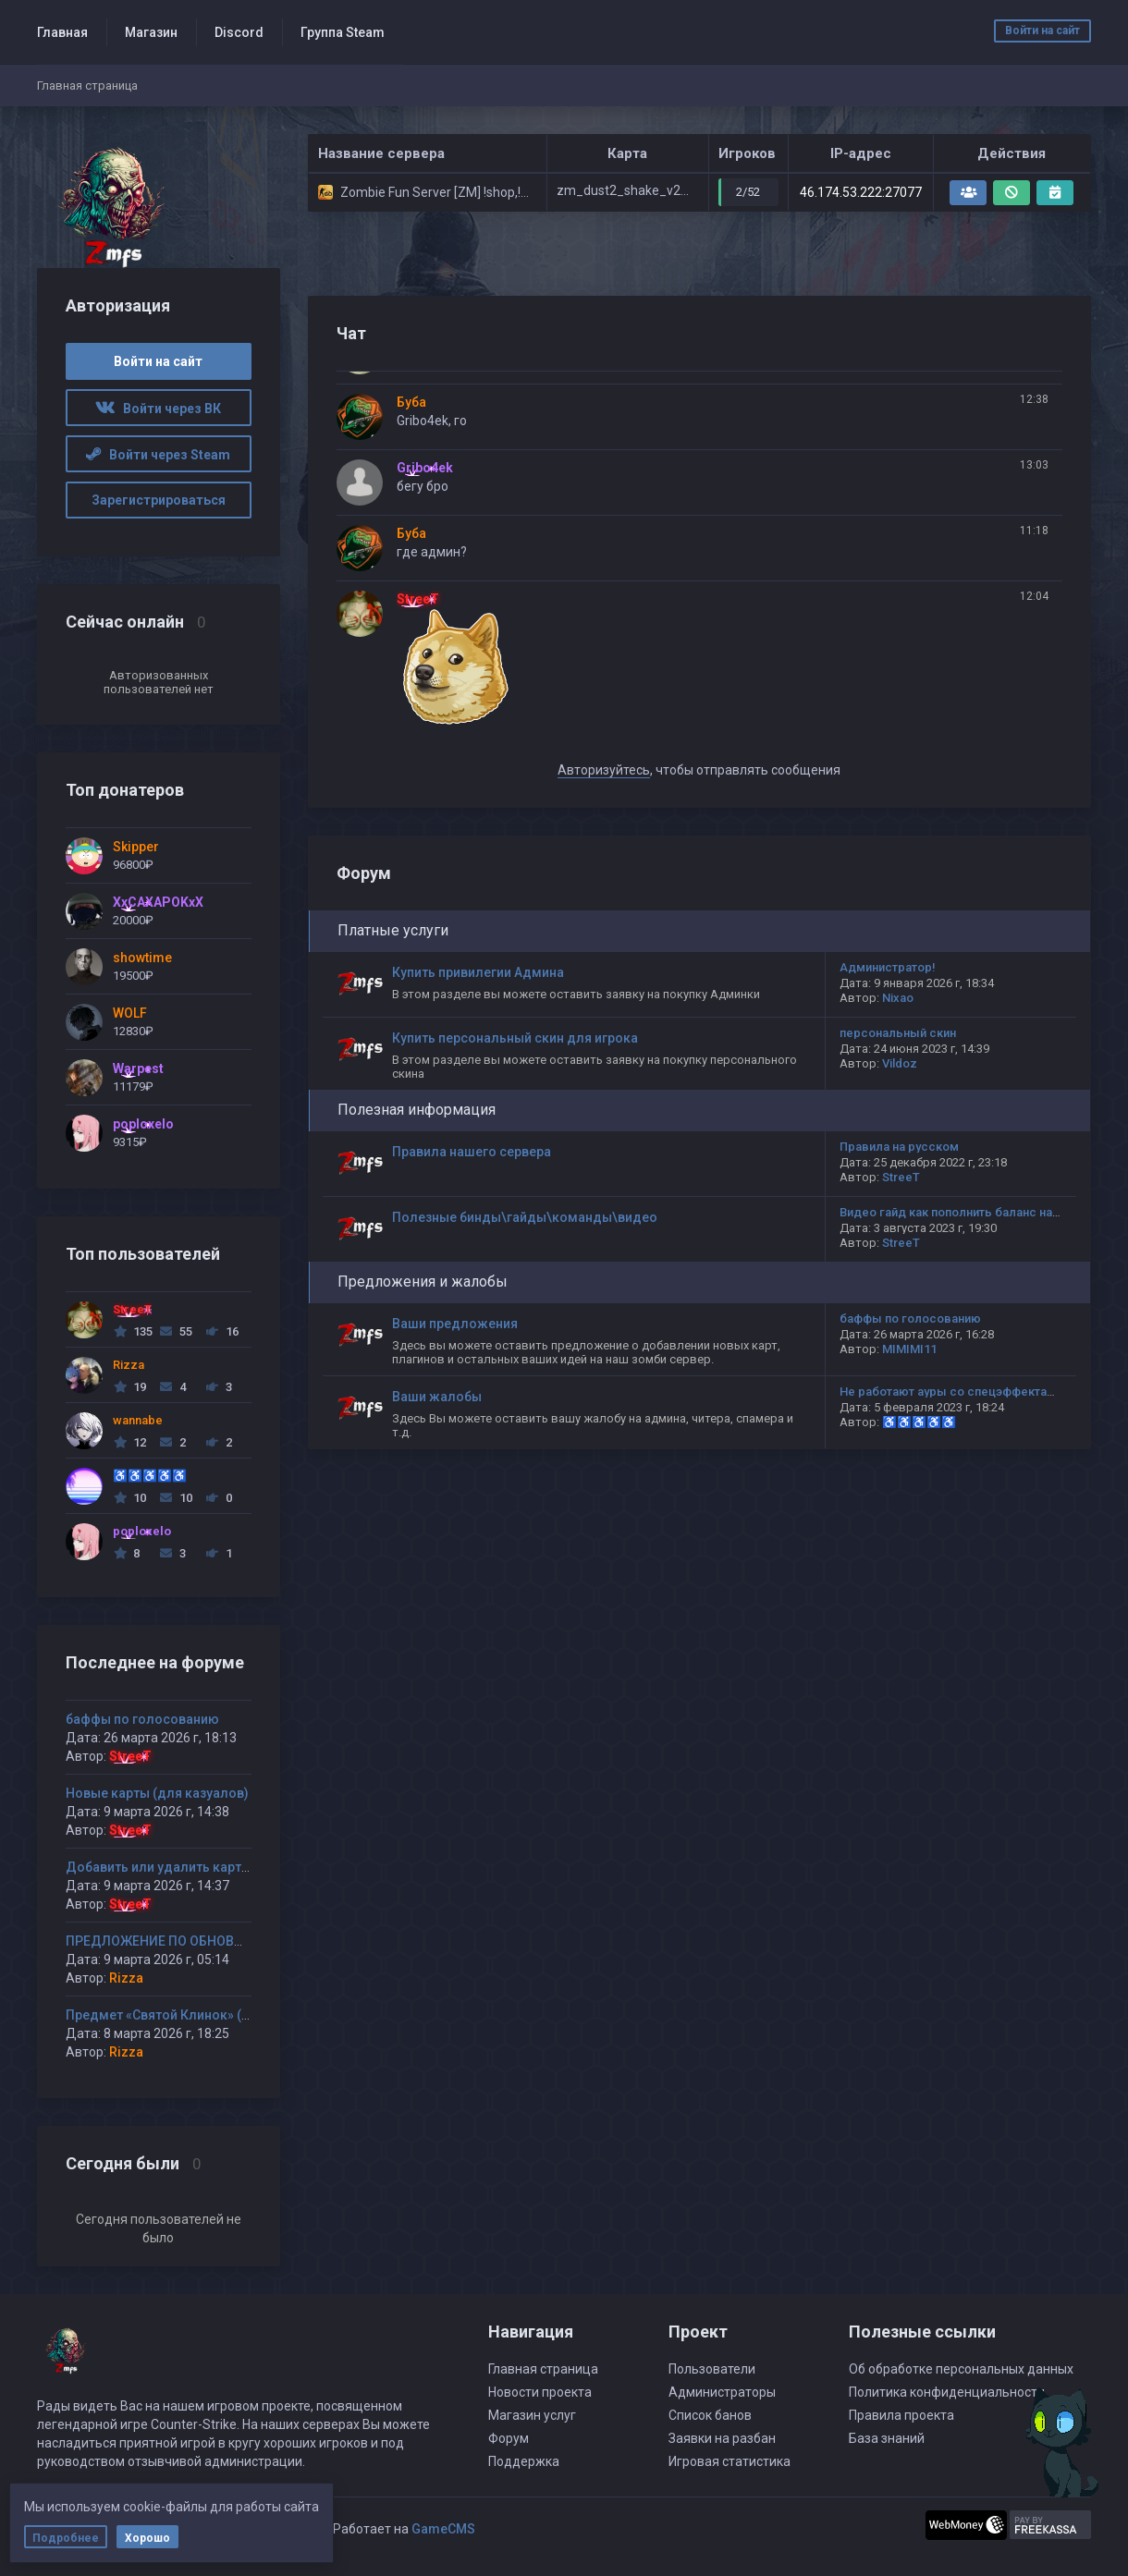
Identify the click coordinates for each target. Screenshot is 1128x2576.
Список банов (710, 2415)
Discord (239, 32)
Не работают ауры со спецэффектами (951, 1391)
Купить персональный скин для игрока (515, 1038)
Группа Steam (342, 32)
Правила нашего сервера (471, 1151)
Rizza (126, 1978)
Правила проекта (901, 2415)
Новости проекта (540, 2392)
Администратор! (888, 967)
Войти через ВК (158, 408)
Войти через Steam (158, 454)
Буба (411, 402)
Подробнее (65, 2538)
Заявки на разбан (722, 2438)
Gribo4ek (425, 467)
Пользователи (711, 2369)
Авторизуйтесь (604, 770)
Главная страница (543, 2369)
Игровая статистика (729, 2461)
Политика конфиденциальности (947, 2392)
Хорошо (147, 2538)
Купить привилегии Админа (478, 972)
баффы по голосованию (142, 1719)
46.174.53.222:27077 (861, 192)
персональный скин (898, 1033)
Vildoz (899, 1063)
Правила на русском (899, 1147)
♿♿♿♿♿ (919, 1422)
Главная (62, 32)
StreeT (130, 1756)
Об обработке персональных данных (961, 2369)
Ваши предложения (455, 1323)
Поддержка (523, 2461)
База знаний (887, 2438)
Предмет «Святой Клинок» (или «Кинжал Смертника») (236, 2015)
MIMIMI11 (909, 1349)
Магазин (151, 32)
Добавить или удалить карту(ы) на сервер (199, 1867)
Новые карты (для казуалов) (157, 1793)
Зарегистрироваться (159, 500)
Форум (508, 2438)
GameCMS (443, 2528)
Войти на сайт (1042, 30)
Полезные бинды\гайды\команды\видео (524, 1217)
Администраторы (722, 2392)
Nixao (897, 998)
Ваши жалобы (437, 1396)
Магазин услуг (532, 2415)
